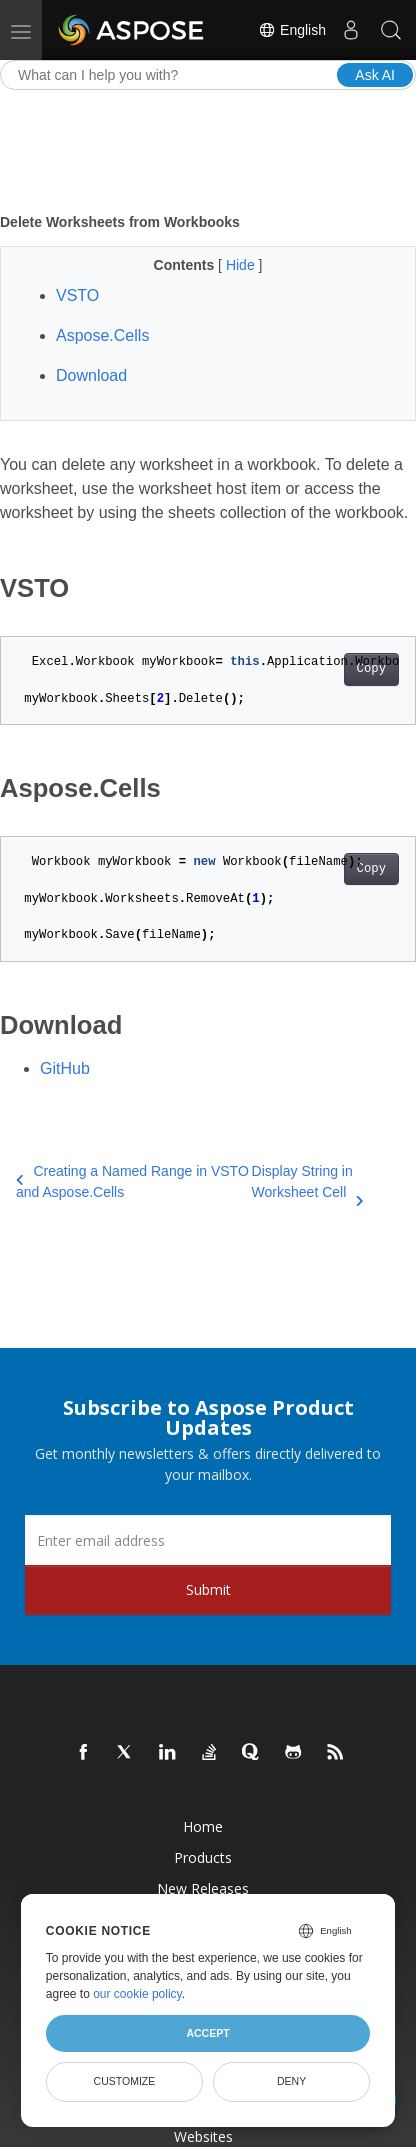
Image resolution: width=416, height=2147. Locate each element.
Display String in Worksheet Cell (308, 1183)
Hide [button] (242, 265)
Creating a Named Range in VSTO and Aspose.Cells (132, 1181)
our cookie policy (137, 1994)
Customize (125, 2081)
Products (203, 1857)
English (292, 30)
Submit (208, 1589)
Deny (291, 2081)
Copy (371, 669)
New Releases (203, 1888)
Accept (207, 2033)
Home (203, 1826)
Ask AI (375, 75)
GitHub (65, 1068)
